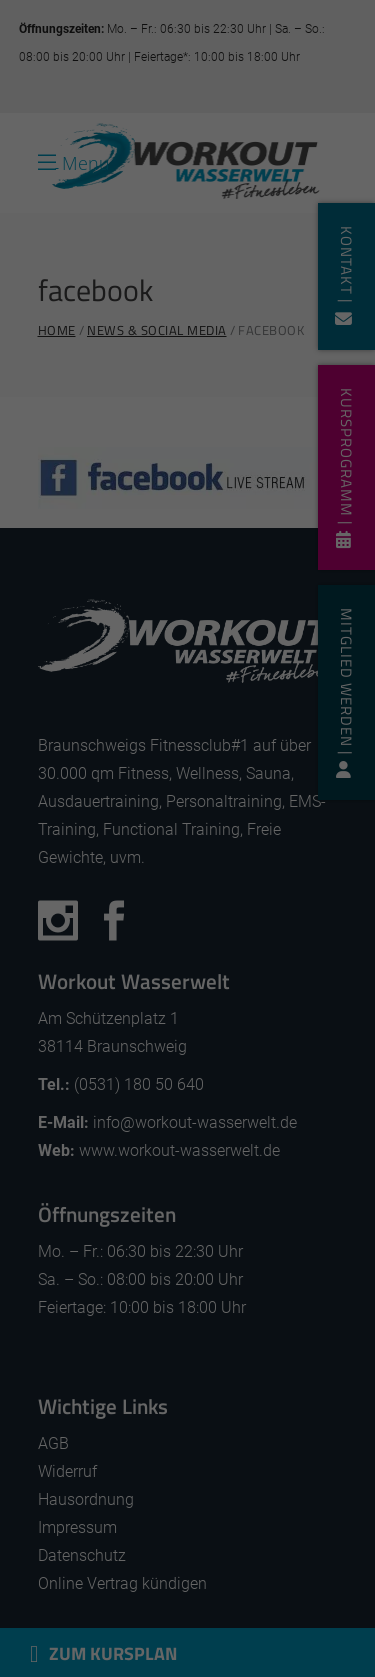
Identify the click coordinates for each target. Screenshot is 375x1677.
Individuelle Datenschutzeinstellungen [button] (187, 1177)
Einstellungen (161, 877)
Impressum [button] (292, 1238)
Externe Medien (276, 951)
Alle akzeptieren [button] (187, 1031)
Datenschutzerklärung (89, 854)
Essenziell (64, 951)
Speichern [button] (187, 1099)
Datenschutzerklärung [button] (198, 1238)
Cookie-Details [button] (93, 1238)
